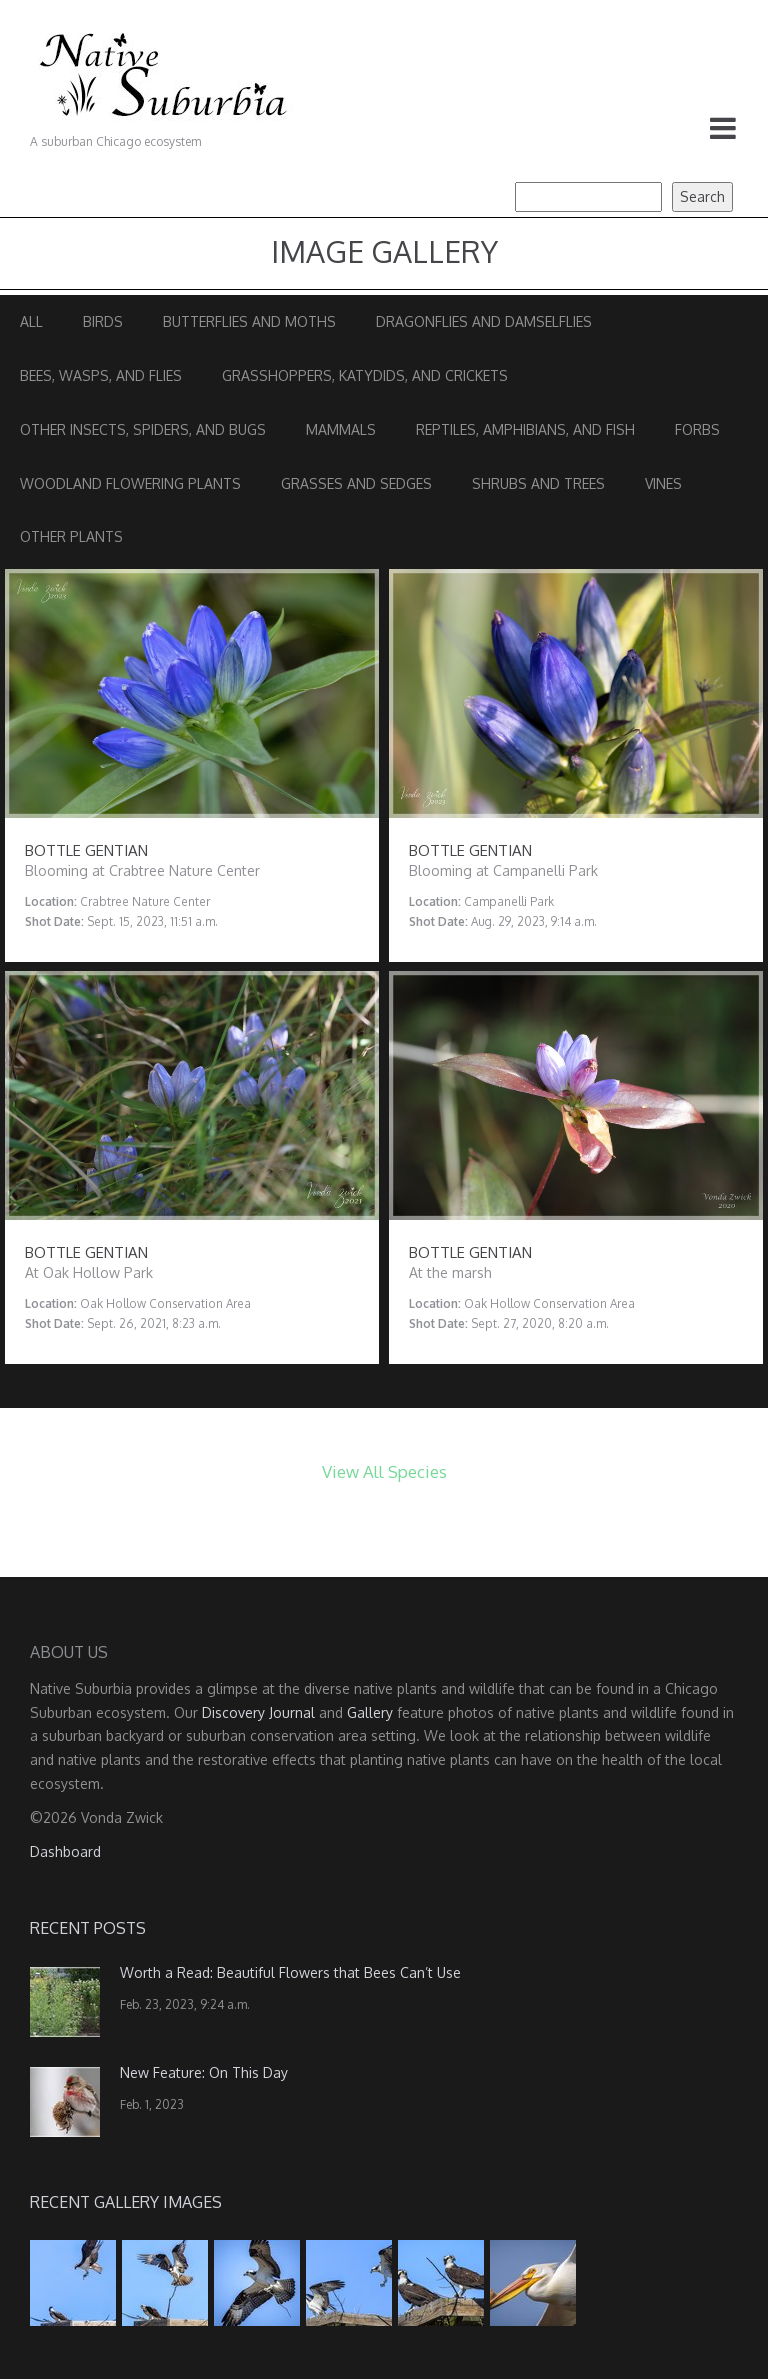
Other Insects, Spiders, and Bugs (143, 429)
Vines (663, 483)
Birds (103, 321)
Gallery (370, 1712)
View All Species (384, 1471)
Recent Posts (88, 1928)
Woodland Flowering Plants (130, 483)
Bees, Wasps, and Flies (101, 375)
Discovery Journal (258, 1712)
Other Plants (71, 536)
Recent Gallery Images (126, 2202)
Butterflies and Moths (249, 321)
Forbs (697, 429)
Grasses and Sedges (356, 483)
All (31, 321)
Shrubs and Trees (538, 483)
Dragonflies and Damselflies (484, 321)
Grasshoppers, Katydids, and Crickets (365, 375)
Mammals (341, 429)
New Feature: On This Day (204, 2072)
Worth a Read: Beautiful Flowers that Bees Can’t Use (290, 1972)
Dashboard (65, 1851)
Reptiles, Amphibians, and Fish (525, 429)
